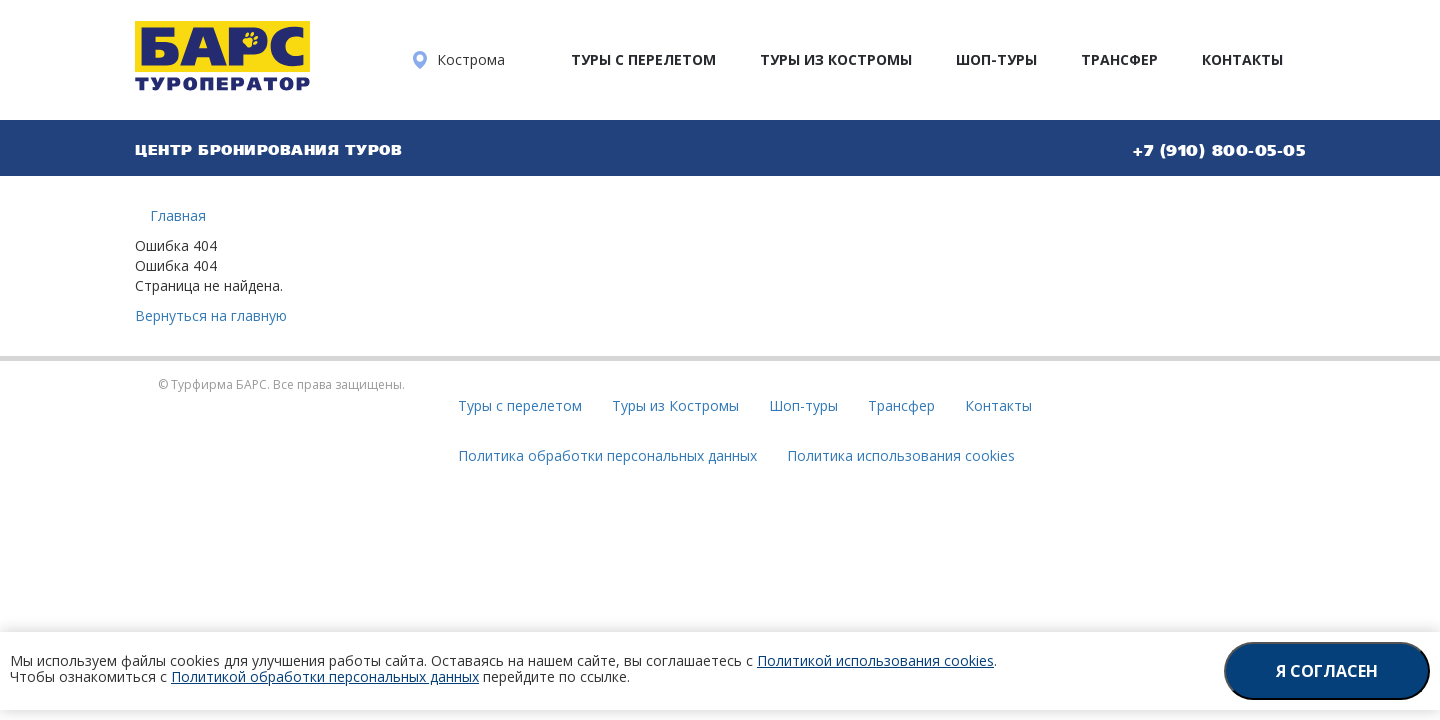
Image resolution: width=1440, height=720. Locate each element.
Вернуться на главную (211, 315)
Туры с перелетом (643, 59)
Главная (178, 215)
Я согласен (1327, 671)
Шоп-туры (996, 59)
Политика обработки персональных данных (607, 455)
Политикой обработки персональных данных (325, 676)
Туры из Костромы (836, 59)
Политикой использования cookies (875, 660)
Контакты (1242, 59)
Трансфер (1119, 59)
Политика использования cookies (901, 455)
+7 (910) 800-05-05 (1219, 150)
